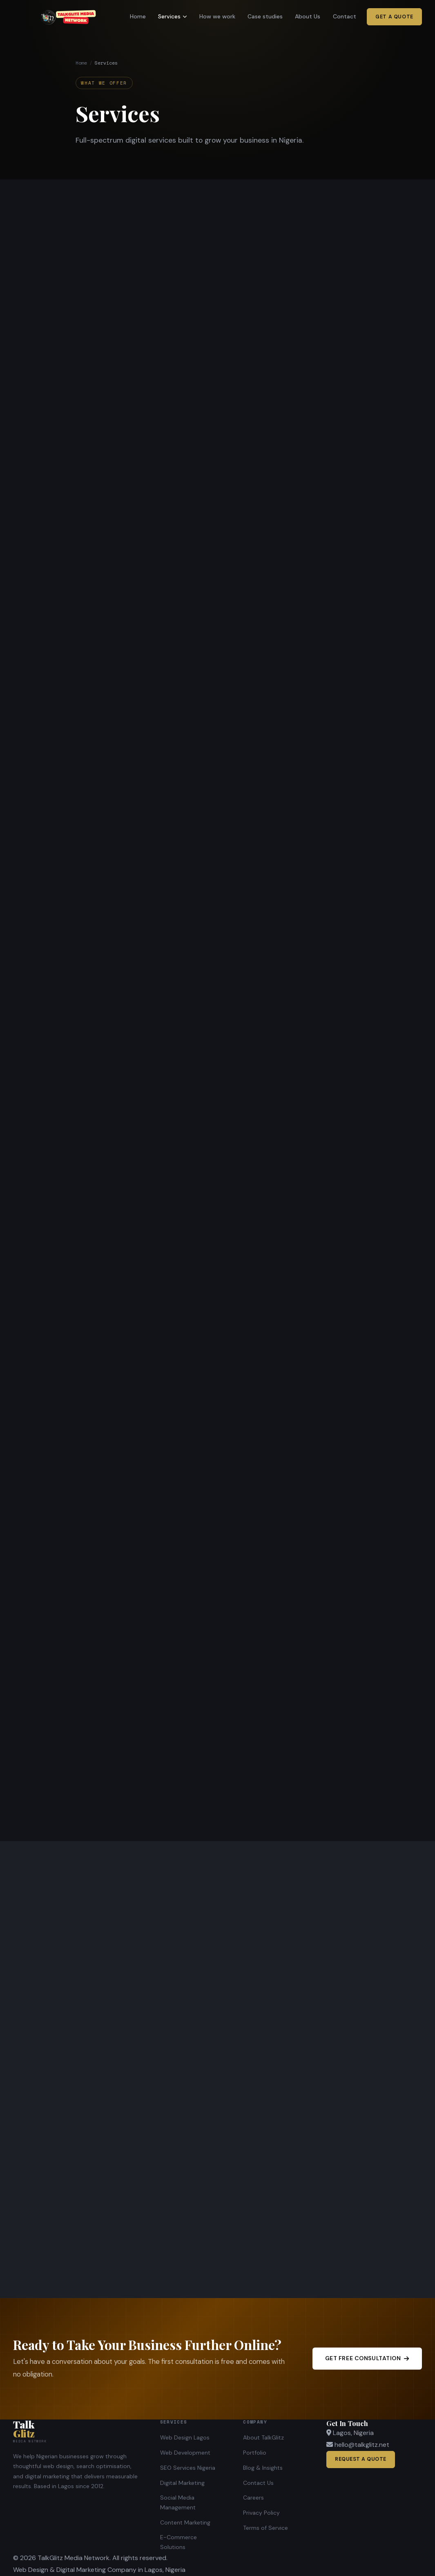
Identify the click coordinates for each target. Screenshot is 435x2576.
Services (172, 16)
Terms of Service (265, 2527)
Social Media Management (178, 2502)
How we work (217, 16)
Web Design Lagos (185, 2437)
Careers (253, 2497)
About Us (307, 16)
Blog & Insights (263, 2467)
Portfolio (254, 2452)
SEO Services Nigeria (187, 2467)
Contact (344, 16)
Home (138, 16)
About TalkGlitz (263, 2437)
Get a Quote (394, 16)
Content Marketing (185, 2522)
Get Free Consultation (367, 2358)
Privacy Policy (261, 2512)
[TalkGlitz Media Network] (77, 2431)
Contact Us (258, 2482)
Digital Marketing (182, 2482)
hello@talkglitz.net (362, 2444)
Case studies (265, 16)
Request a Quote (360, 2459)
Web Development (185, 2452)
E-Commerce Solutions (178, 2542)
